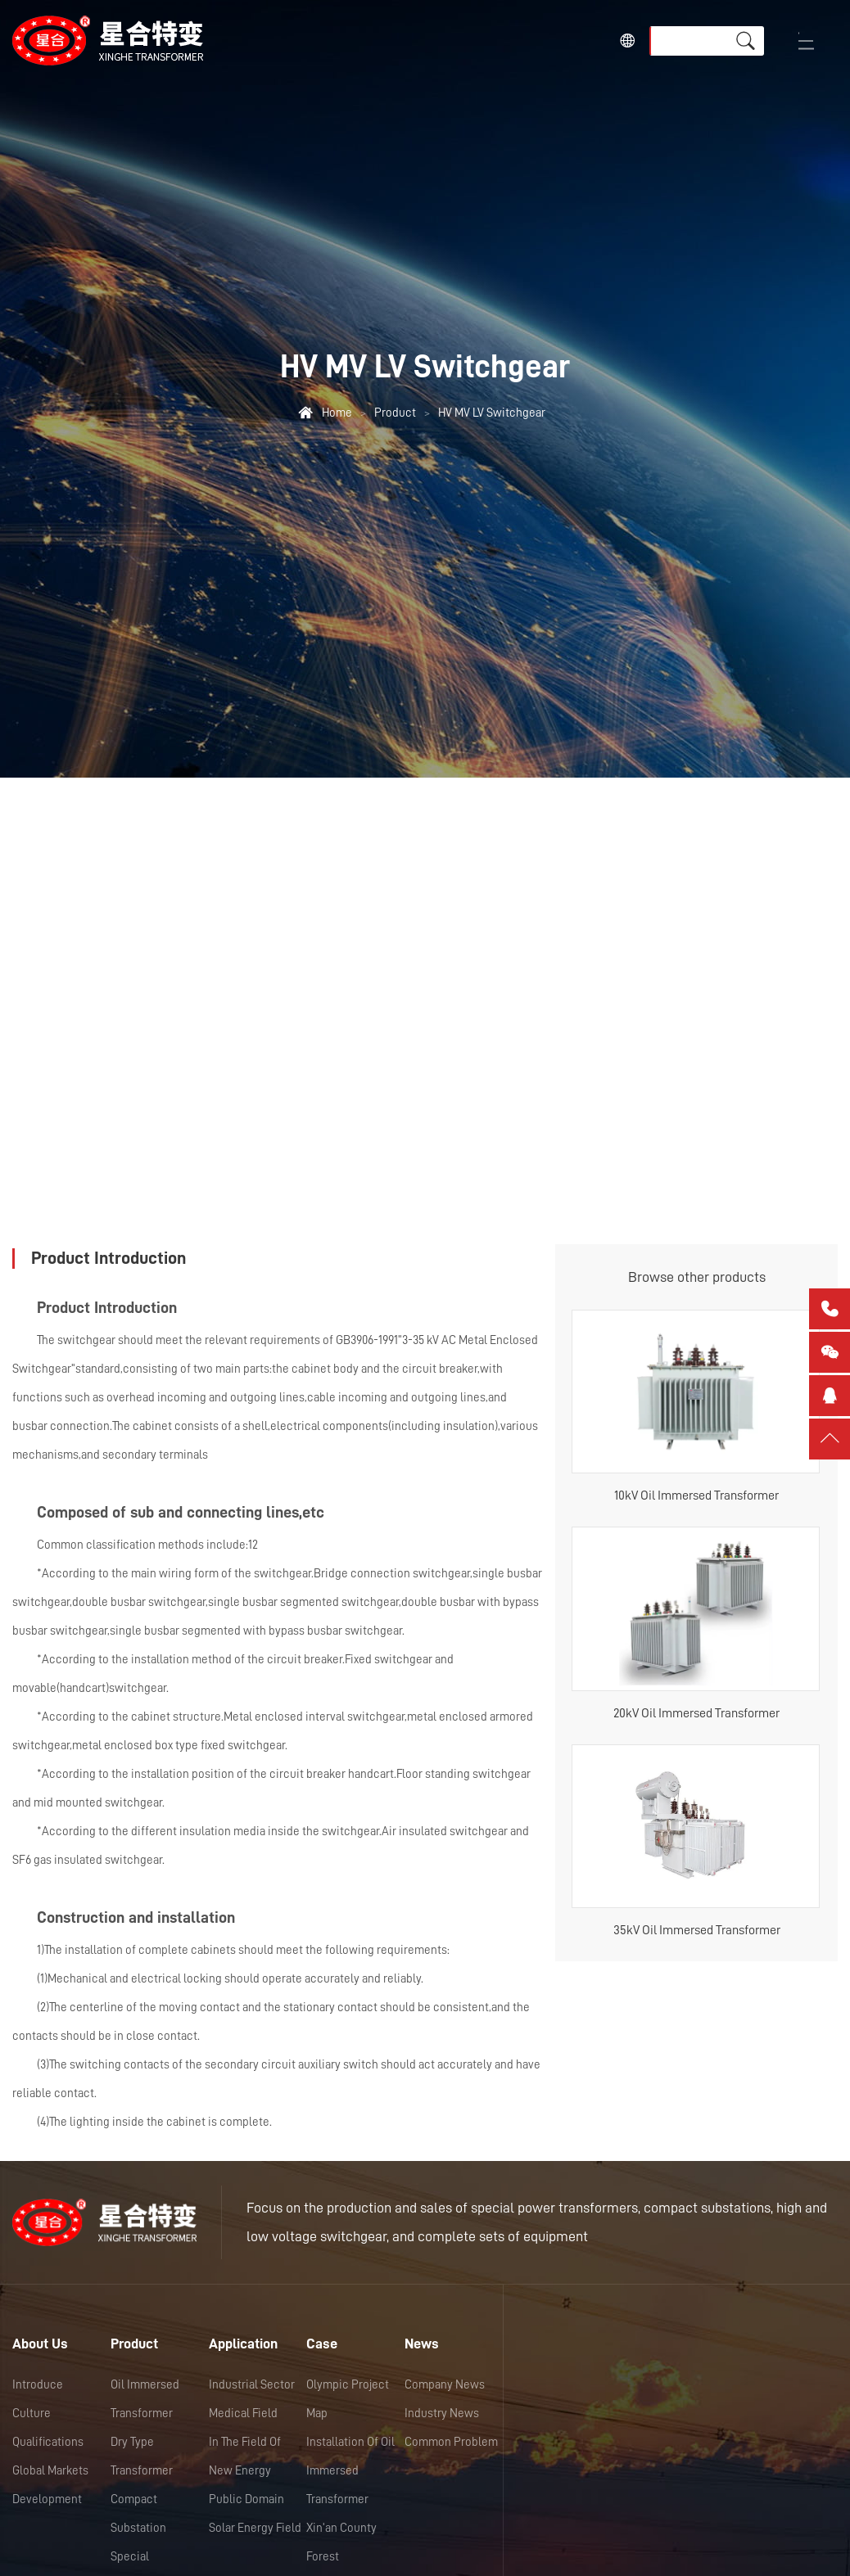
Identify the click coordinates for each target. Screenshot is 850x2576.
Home (337, 413)
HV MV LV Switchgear (491, 413)
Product (395, 413)
